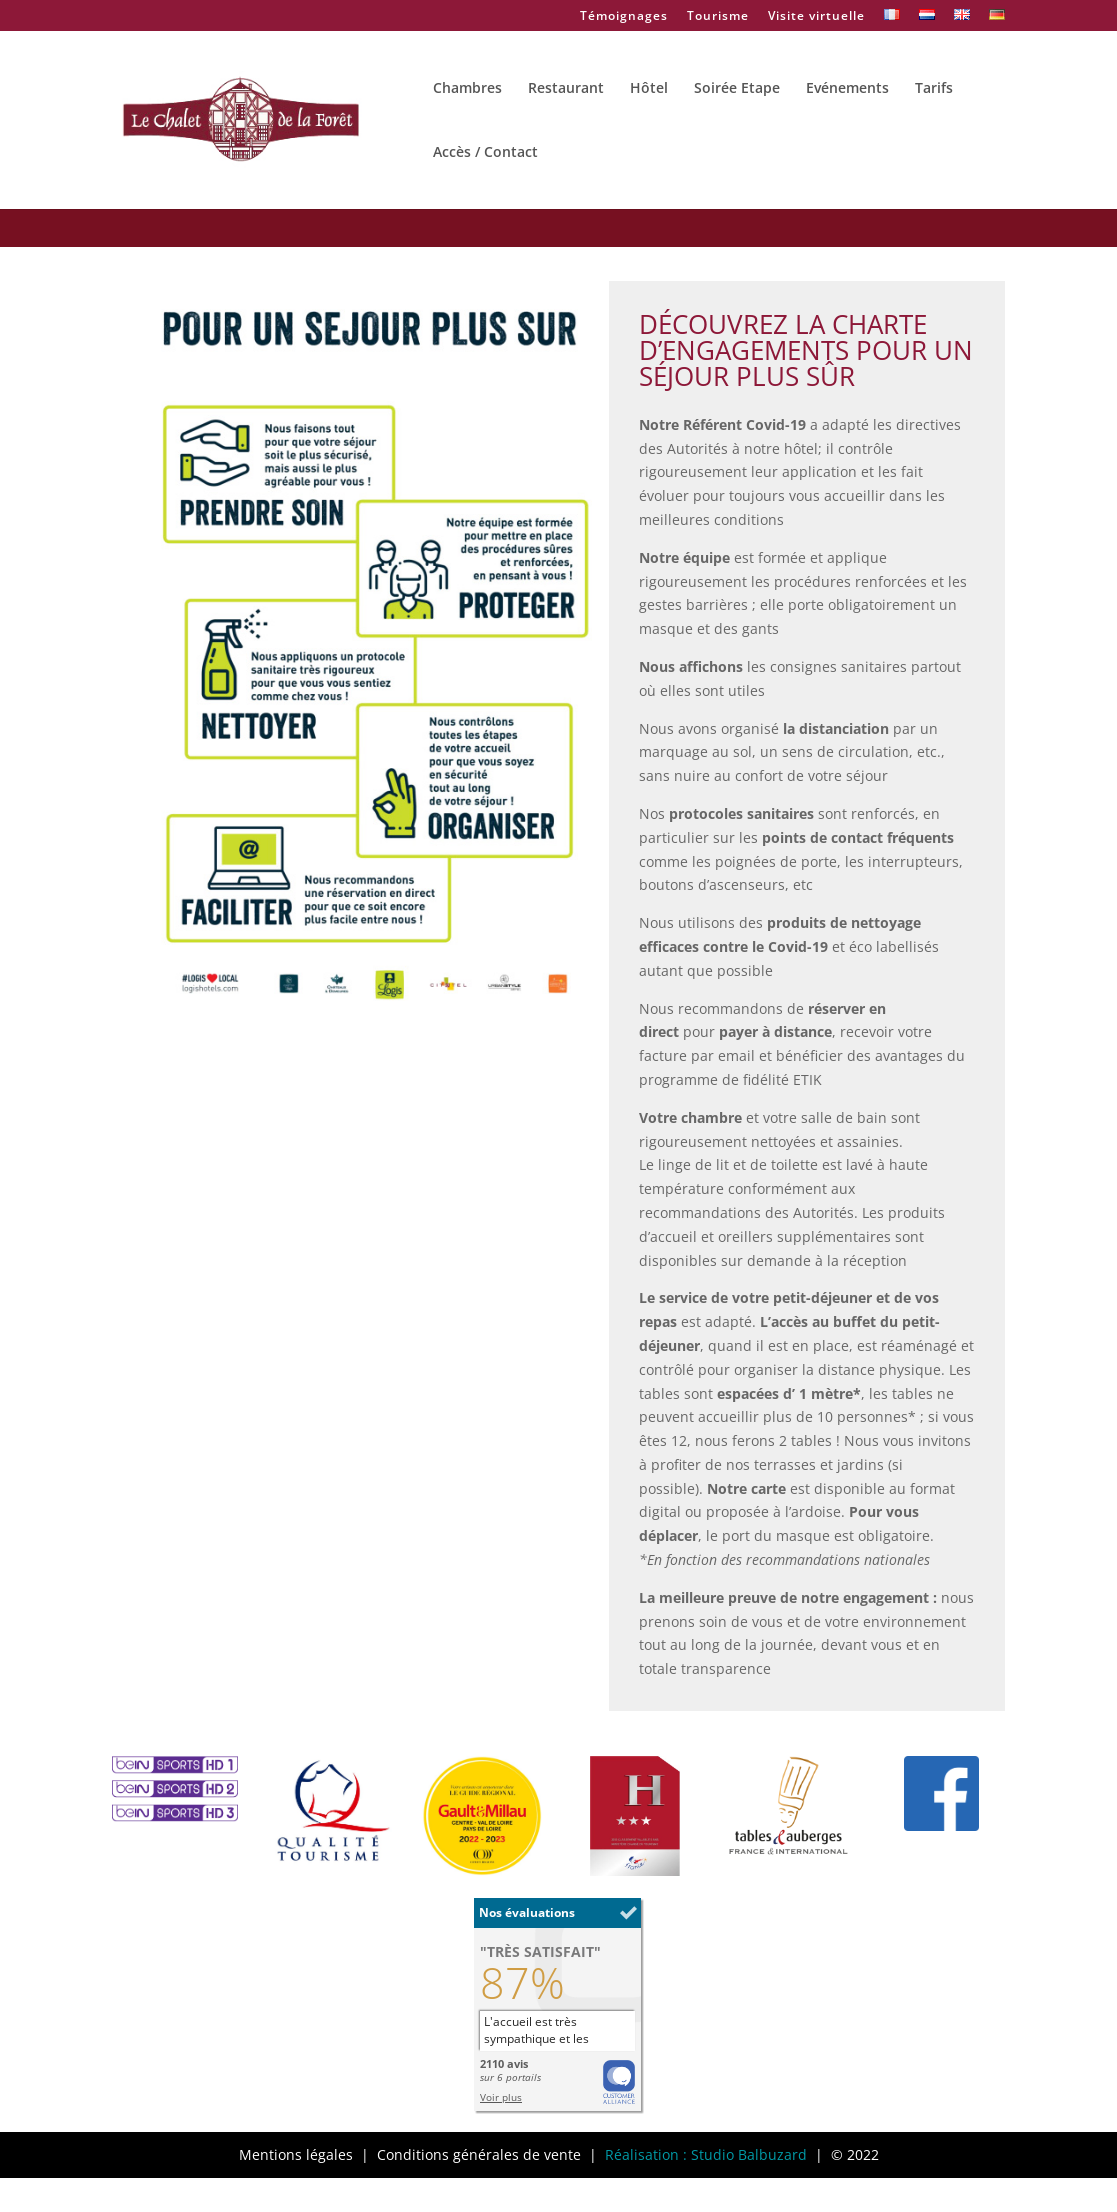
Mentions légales (296, 2154)
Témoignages (624, 17)
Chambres (467, 89)
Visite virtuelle (816, 17)
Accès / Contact (485, 153)
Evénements (847, 89)
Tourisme (718, 17)
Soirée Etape (737, 89)
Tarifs (934, 89)
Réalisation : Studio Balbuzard (706, 2154)
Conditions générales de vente (479, 2154)
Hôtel (649, 89)
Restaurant (566, 89)
